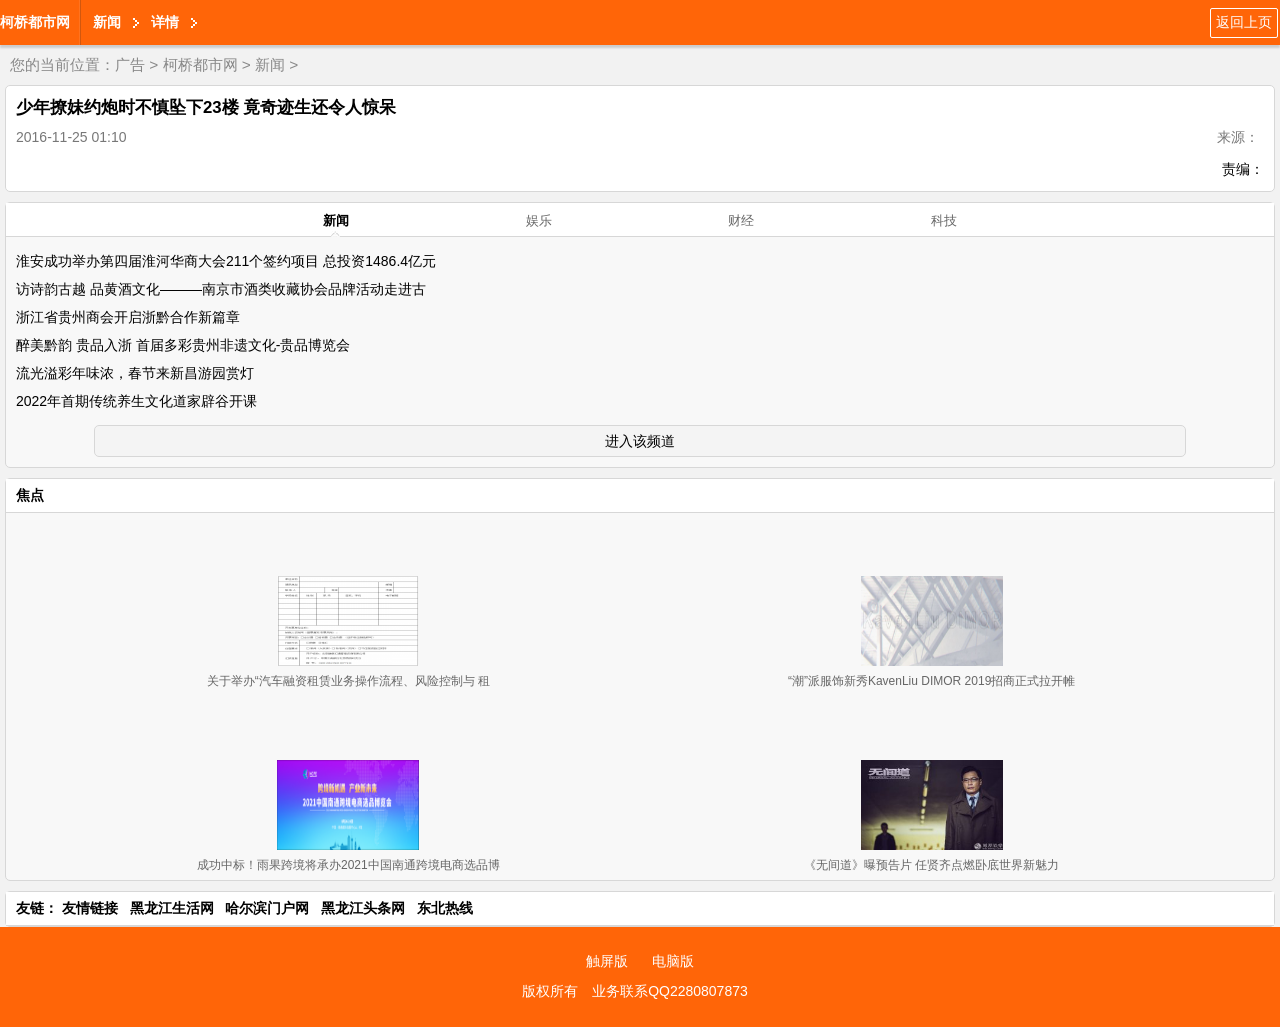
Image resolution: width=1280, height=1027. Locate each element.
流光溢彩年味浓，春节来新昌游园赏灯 (135, 373)
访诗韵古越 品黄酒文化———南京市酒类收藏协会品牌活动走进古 (221, 289)
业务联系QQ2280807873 (670, 991)
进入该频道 (640, 441)
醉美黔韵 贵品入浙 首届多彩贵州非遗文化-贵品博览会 (183, 345)
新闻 (107, 22)
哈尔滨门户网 (267, 908)
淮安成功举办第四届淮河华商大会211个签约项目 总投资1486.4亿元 (226, 261)
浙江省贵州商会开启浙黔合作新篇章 (128, 317)
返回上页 (1244, 22)
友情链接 (90, 908)
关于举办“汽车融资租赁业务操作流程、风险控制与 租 (348, 681)
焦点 (30, 495)
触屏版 (607, 961)
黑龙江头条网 (363, 908)
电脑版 (673, 961)
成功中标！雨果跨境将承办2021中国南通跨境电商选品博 (348, 865)
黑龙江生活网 (172, 908)
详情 (165, 22)
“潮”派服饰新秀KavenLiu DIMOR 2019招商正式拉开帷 (931, 681)
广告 (130, 64)
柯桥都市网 (35, 22)
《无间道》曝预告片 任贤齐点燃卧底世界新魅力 (931, 865)
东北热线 (445, 908)
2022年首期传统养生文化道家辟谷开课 (136, 401)
